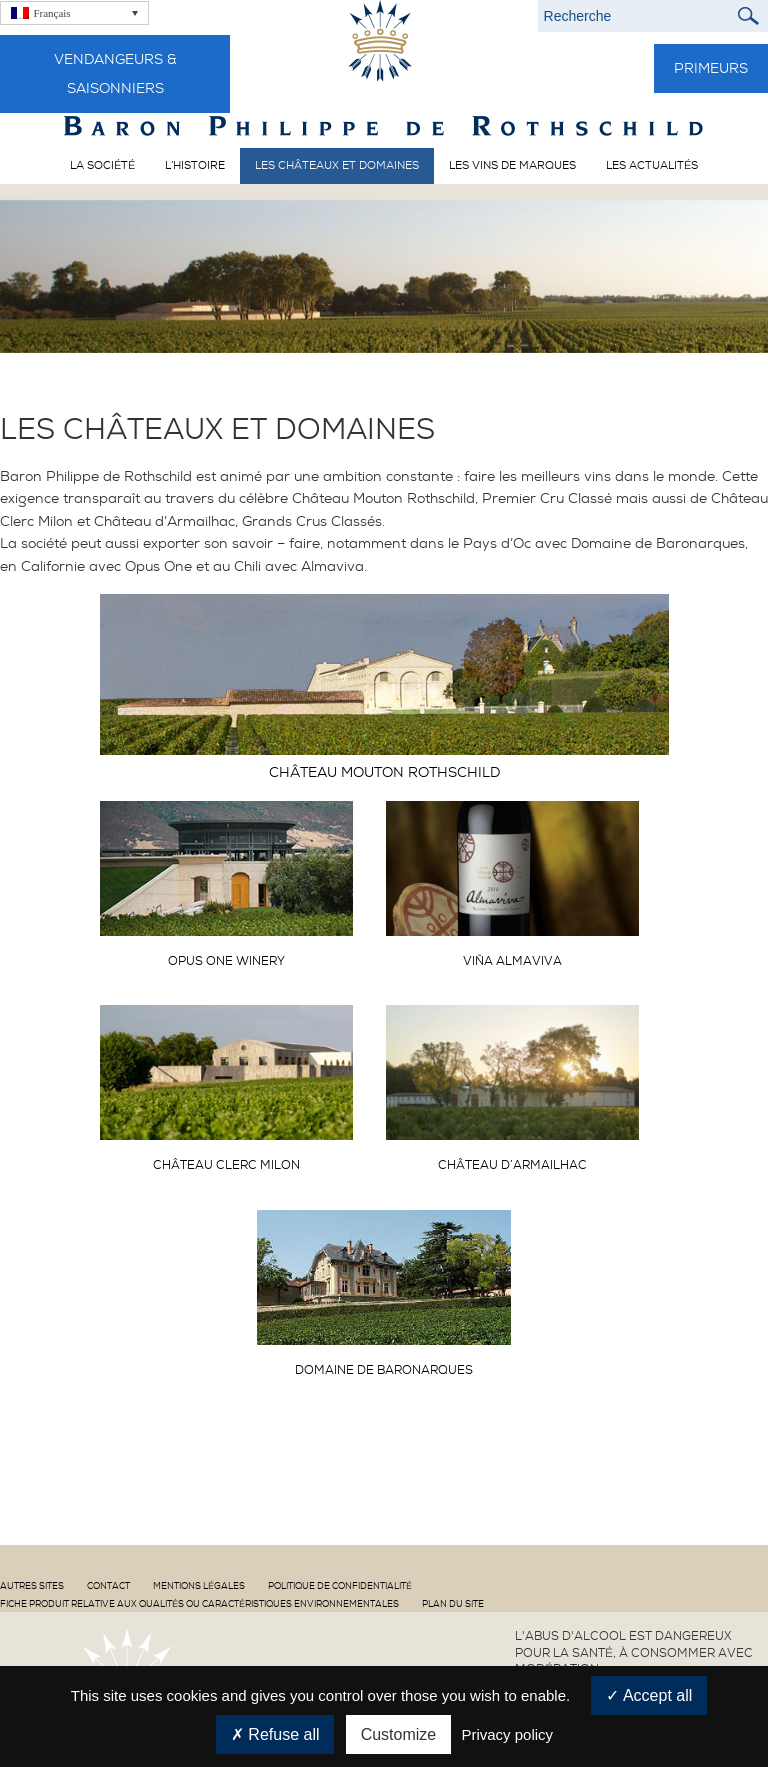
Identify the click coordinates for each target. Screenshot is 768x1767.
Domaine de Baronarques (384, 1370)
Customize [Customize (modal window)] (399, 1734)
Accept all (649, 1695)
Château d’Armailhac (512, 1165)
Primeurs (711, 68)
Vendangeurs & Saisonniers (115, 73)
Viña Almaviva (512, 961)
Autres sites (32, 1586)
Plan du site (453, 1604)
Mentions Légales (199, 1586)
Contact (108, 1586)
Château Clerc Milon (226, 1165)
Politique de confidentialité (340, 1586)
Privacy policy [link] (507, 1734)
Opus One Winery (226, 961)
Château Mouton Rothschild (384, 772)
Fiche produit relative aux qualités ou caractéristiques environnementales (199, 1604)
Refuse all (275, 1734)
